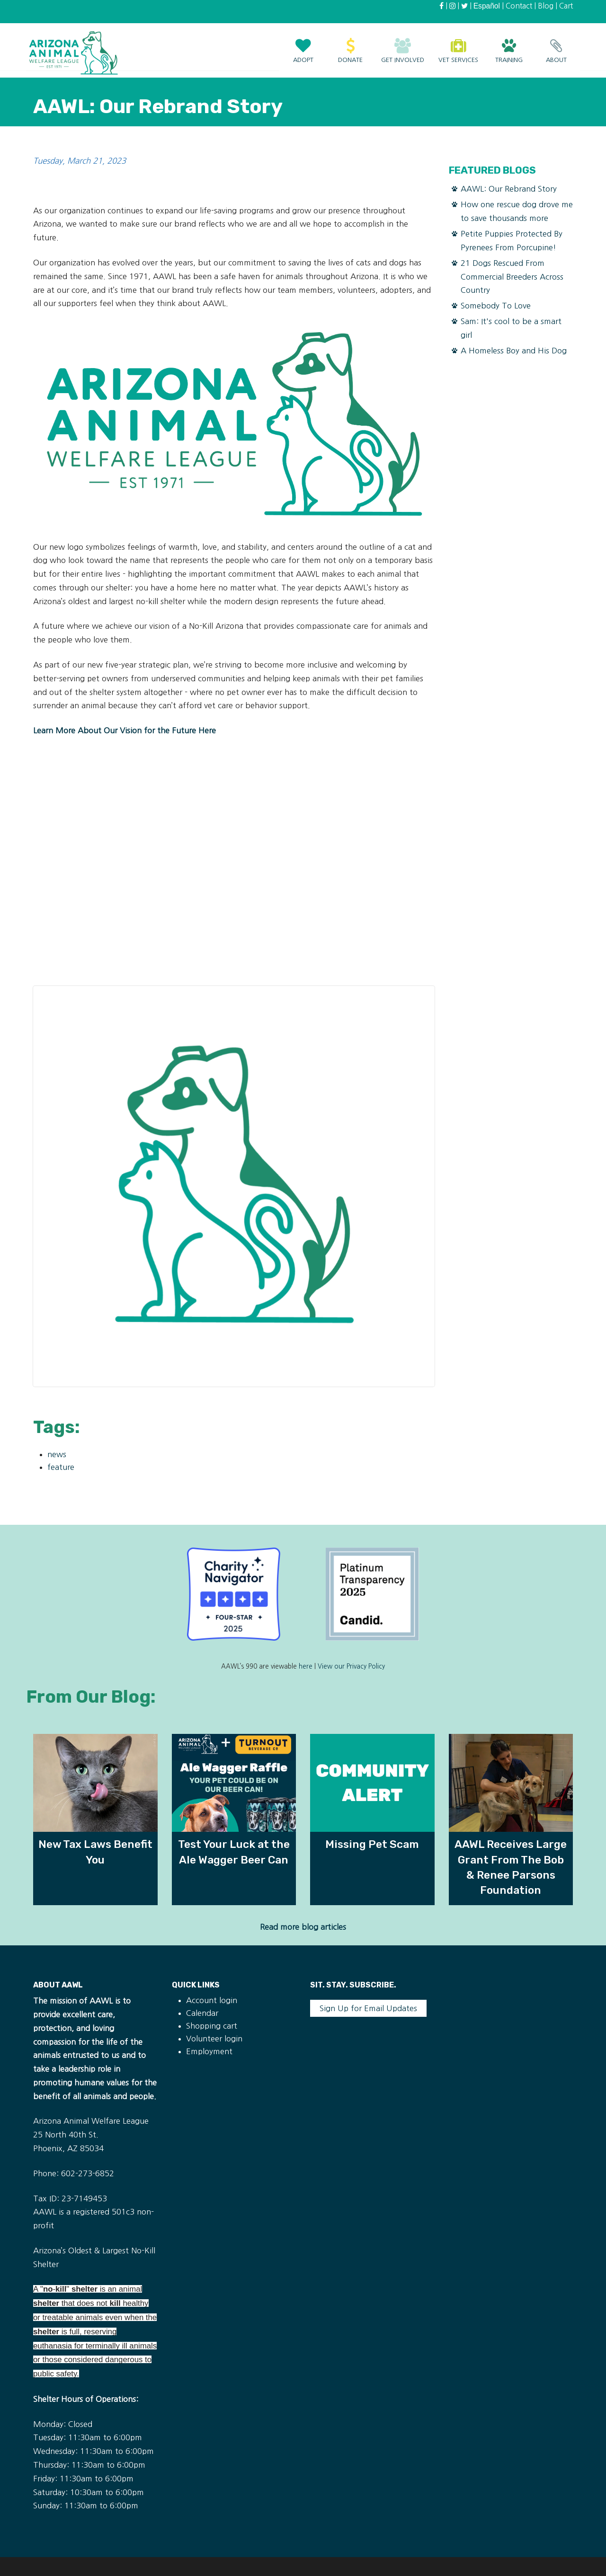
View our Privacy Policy (351, 1666)
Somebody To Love (496, 305)
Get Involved (402, 46)
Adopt (303, 46)
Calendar (202, 2013)
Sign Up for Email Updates (368, 2008)
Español (486, 6)
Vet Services (458, 46)
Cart (566, 5)
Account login (211, 2000)
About (556, 46)
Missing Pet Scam (372, 1844)
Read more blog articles (303, 1927)
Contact (519, 5)
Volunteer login (214, 2038)
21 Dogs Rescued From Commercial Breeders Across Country (512, 276)
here (305, 1666)
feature (60, 1467)
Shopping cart (211, 2026)
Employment (209, 2051)
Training (509, 46)
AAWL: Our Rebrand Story (509, 189)
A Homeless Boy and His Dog (514, 350)
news (56, 1454)
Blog (545, 5)
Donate (350, 46)
